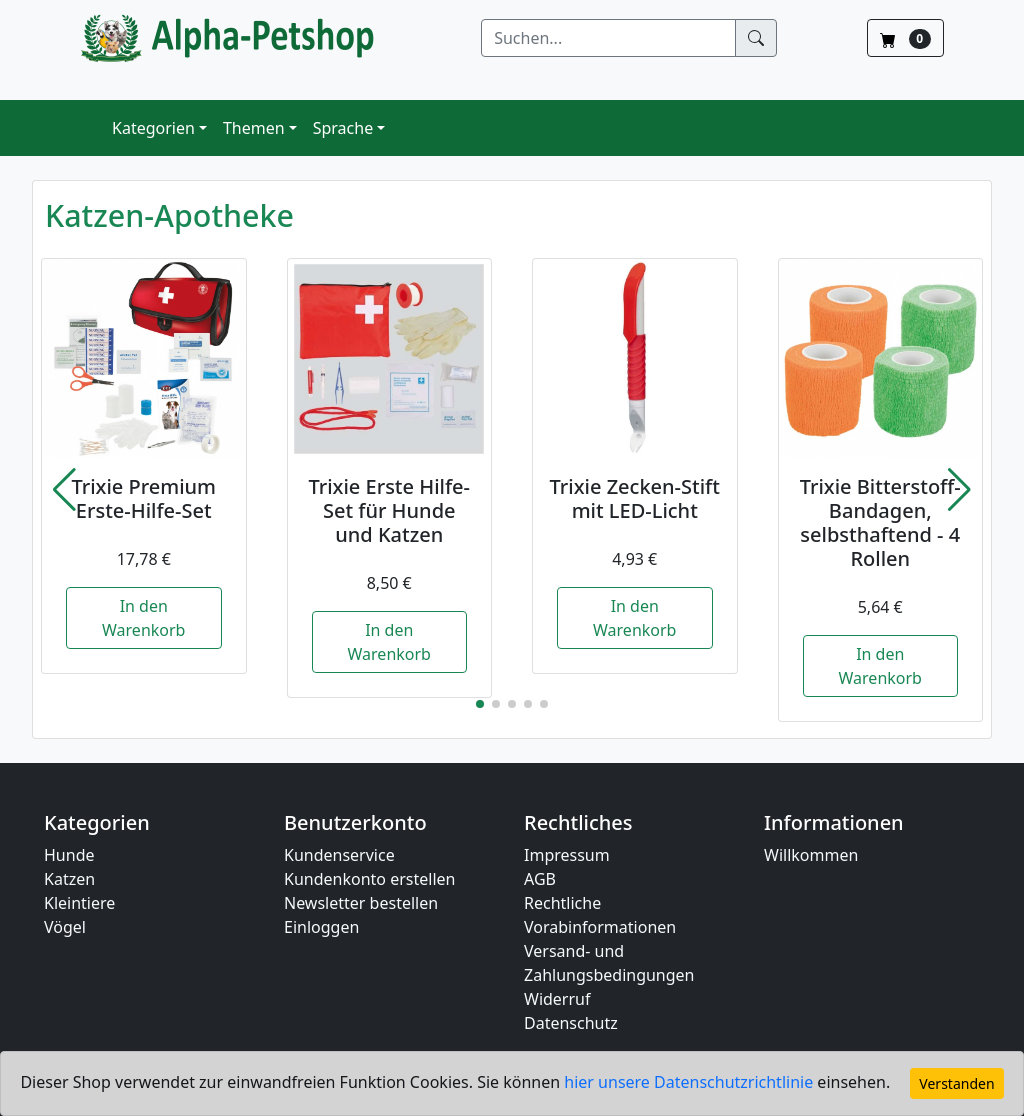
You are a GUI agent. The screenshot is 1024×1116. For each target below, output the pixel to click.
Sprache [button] (343, 128)
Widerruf (557, 999)
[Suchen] (608, 38)
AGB (540, 879)
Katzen (69, 879)
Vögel (65, 927)
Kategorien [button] (153, 128)
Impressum (567, 855)
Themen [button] (254, 128)
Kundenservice (339, 855)
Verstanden (956, 1083)
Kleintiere (79, 903)
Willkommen (811, 855)
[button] (64, 490)
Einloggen (321, 927)
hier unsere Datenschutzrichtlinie (690, 1082)
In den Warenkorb (143, 618)
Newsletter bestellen (361, 903)
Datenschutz (571, 1023)
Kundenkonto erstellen (369, 879)
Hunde (69, 855)
